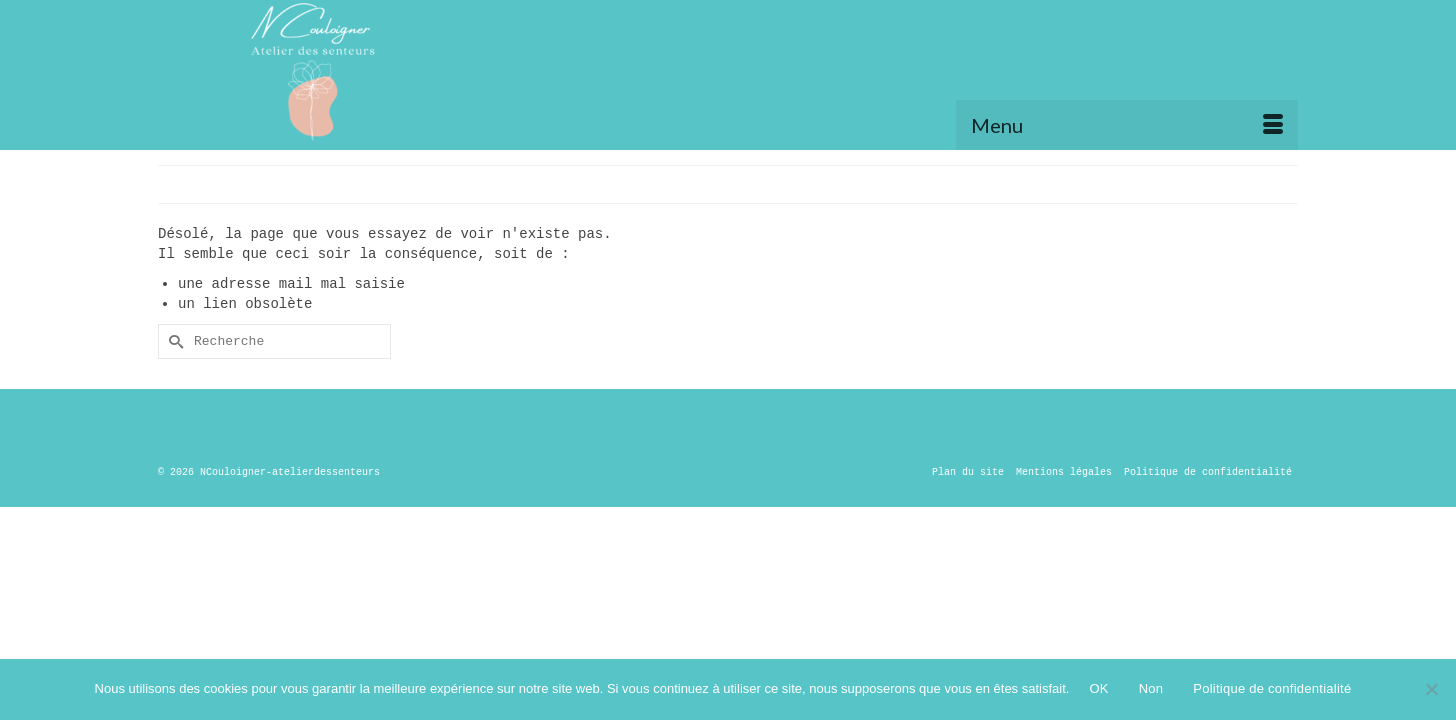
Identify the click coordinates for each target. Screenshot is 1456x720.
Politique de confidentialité (1272, 688)
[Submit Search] (173, 341)
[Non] (1431, 689)
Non (1151, 688)
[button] (1272, 60)
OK (1098, 688)
